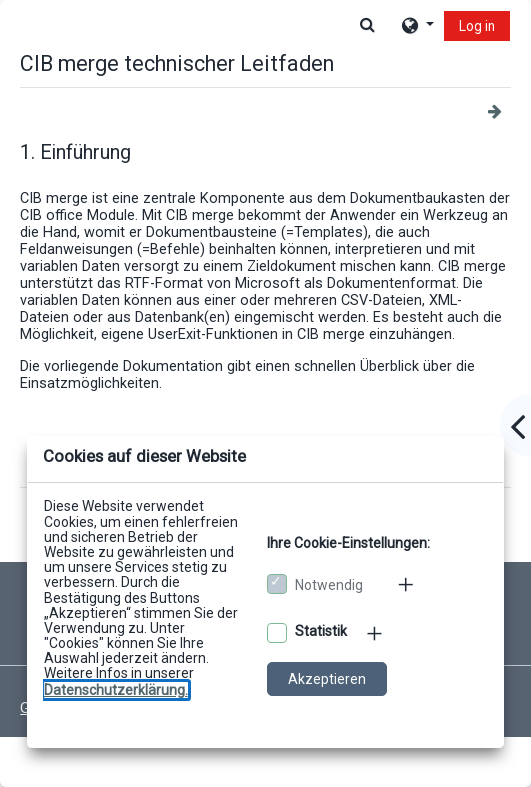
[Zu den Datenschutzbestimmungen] (116, 690)
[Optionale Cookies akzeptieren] (277, 633)
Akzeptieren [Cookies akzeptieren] (327, 679)
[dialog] (265, 393)
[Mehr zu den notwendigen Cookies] (407, 584)
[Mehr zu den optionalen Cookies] (376, 633)
